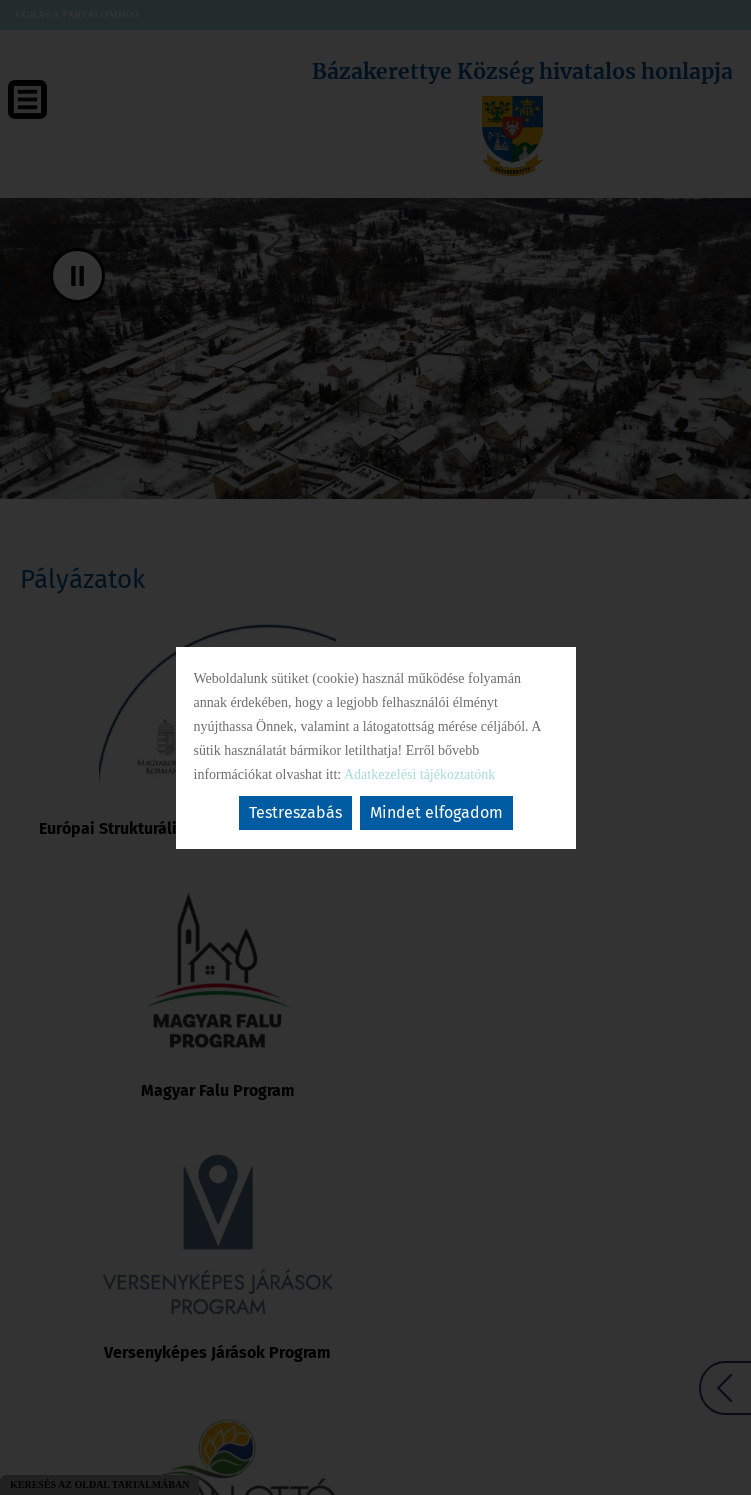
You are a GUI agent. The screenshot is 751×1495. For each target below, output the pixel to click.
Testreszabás (295, 812)
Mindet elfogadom (436, 812)
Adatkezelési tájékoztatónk (419, 774)
